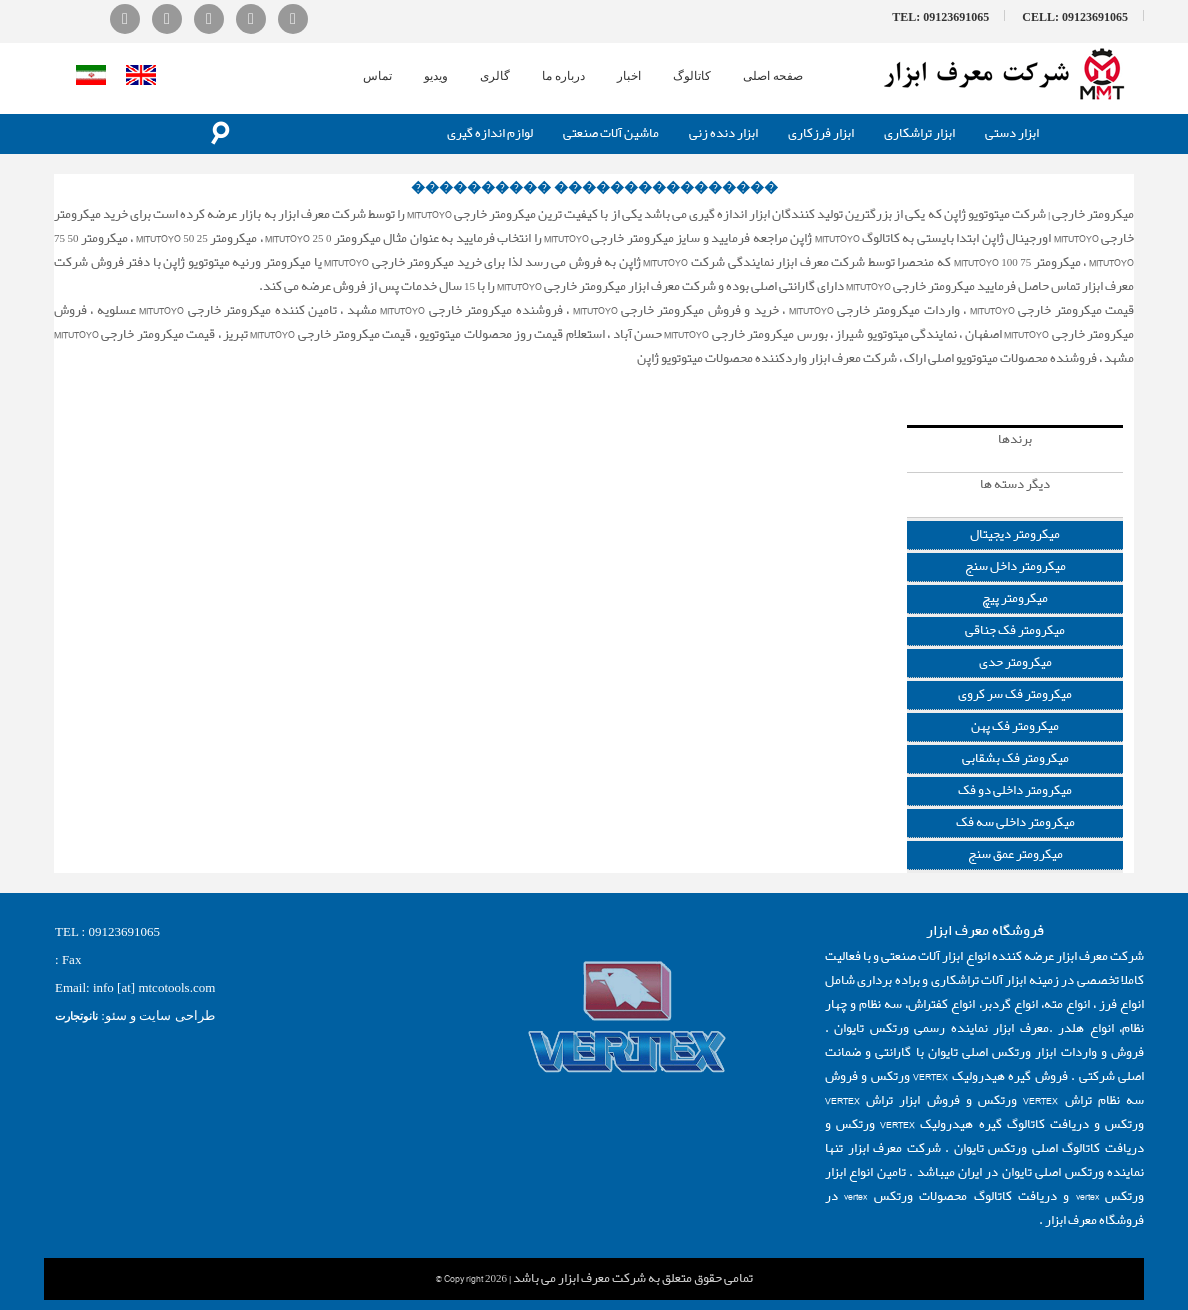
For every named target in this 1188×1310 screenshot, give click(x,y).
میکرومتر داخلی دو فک (1015, 790)
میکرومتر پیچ (1015, 598)
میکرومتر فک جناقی (1015, 630)
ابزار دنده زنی (723, 133)
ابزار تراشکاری (919, 133)
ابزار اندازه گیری (1093, 382)
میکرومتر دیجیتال (1015, 534)
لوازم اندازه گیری (490, 133)
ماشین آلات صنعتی (611, 133)
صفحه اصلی (773, 76)
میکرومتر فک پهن (1015, 726)
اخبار (629, 76)
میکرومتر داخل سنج (1015, 566)
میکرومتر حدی (1015, 662)
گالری (495, 76)
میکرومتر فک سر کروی (1015, 694)
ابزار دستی (1012, 133)
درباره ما (563, 76)
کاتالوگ (692, 76)
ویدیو (436, 76)
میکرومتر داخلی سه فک (1015, 822)
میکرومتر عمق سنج (1015, 854)
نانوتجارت (76, 1016)
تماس (377, 76)
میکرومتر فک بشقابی (1015, 758)
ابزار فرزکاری (821, 133)
